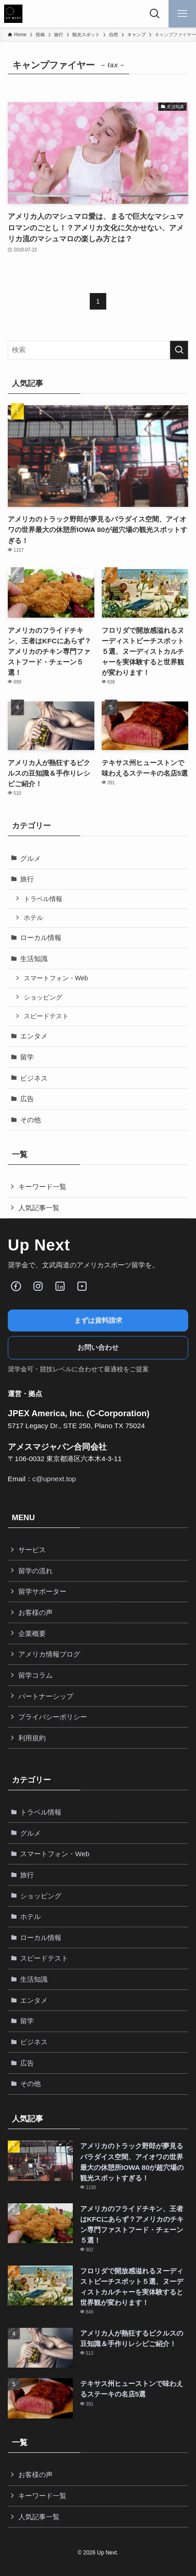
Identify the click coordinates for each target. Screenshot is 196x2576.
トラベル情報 (43, 898)
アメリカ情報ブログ (49, 1654)
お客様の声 (35, 1612)
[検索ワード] (98, 350)
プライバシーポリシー (52, 1717)
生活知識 (34, 958)
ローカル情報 (40, 937)
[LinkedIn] (60, 1286)
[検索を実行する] (179, 350)
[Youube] (82, 1286)
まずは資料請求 (98, 1320)
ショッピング (43, 997)
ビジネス (34, 1078)
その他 (30, 1120)
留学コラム (35, 1675)
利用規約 (32, 1738)
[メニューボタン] (182, 13)
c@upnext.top (54, 1479)
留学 (27, 1057)
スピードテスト (46, 1016)
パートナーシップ (45, 1696)
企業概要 (32, 1633)
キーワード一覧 (42, 1186)
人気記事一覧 (39, 1208)
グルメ (30, 858)
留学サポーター (42, 1591)
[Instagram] (38, 1286)
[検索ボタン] (155, 13)
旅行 (27, 879)
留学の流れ (35, 1571)
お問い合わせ (98, 1347)
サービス (32, 1550)
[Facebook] (16, 1286)
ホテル (33, 917)
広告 (27, 1099)
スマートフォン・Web (56, 978)
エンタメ (34, 1036)
